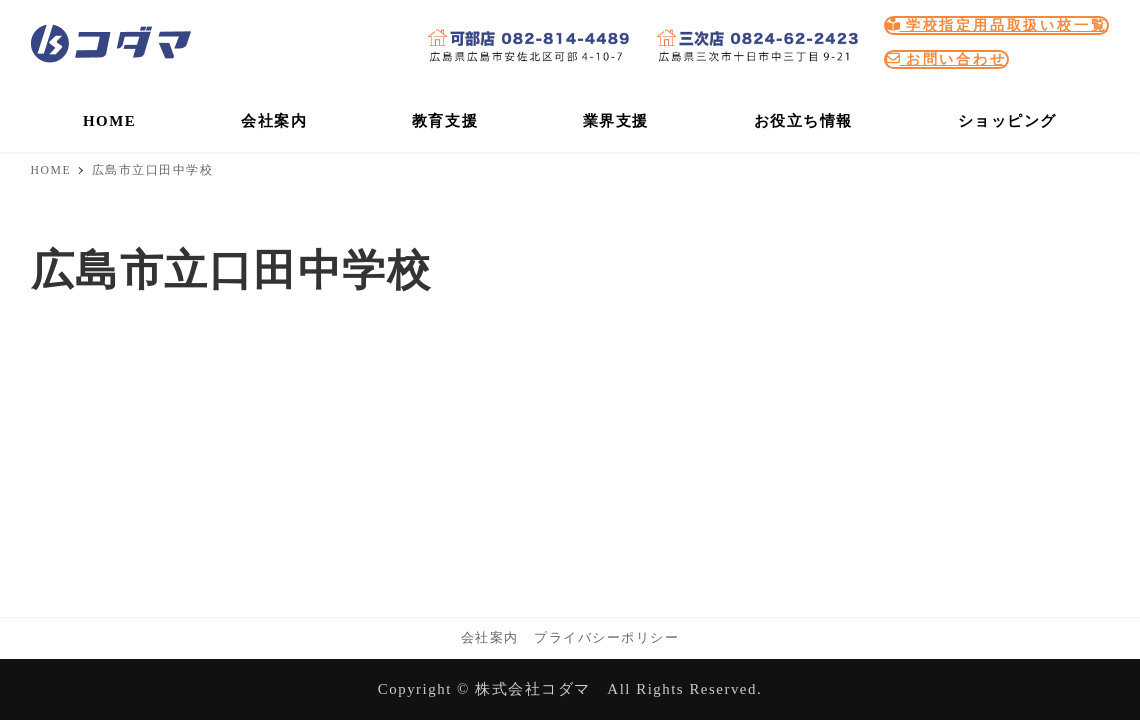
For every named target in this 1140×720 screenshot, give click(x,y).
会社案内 (490, 638)
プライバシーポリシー (606, 638)
